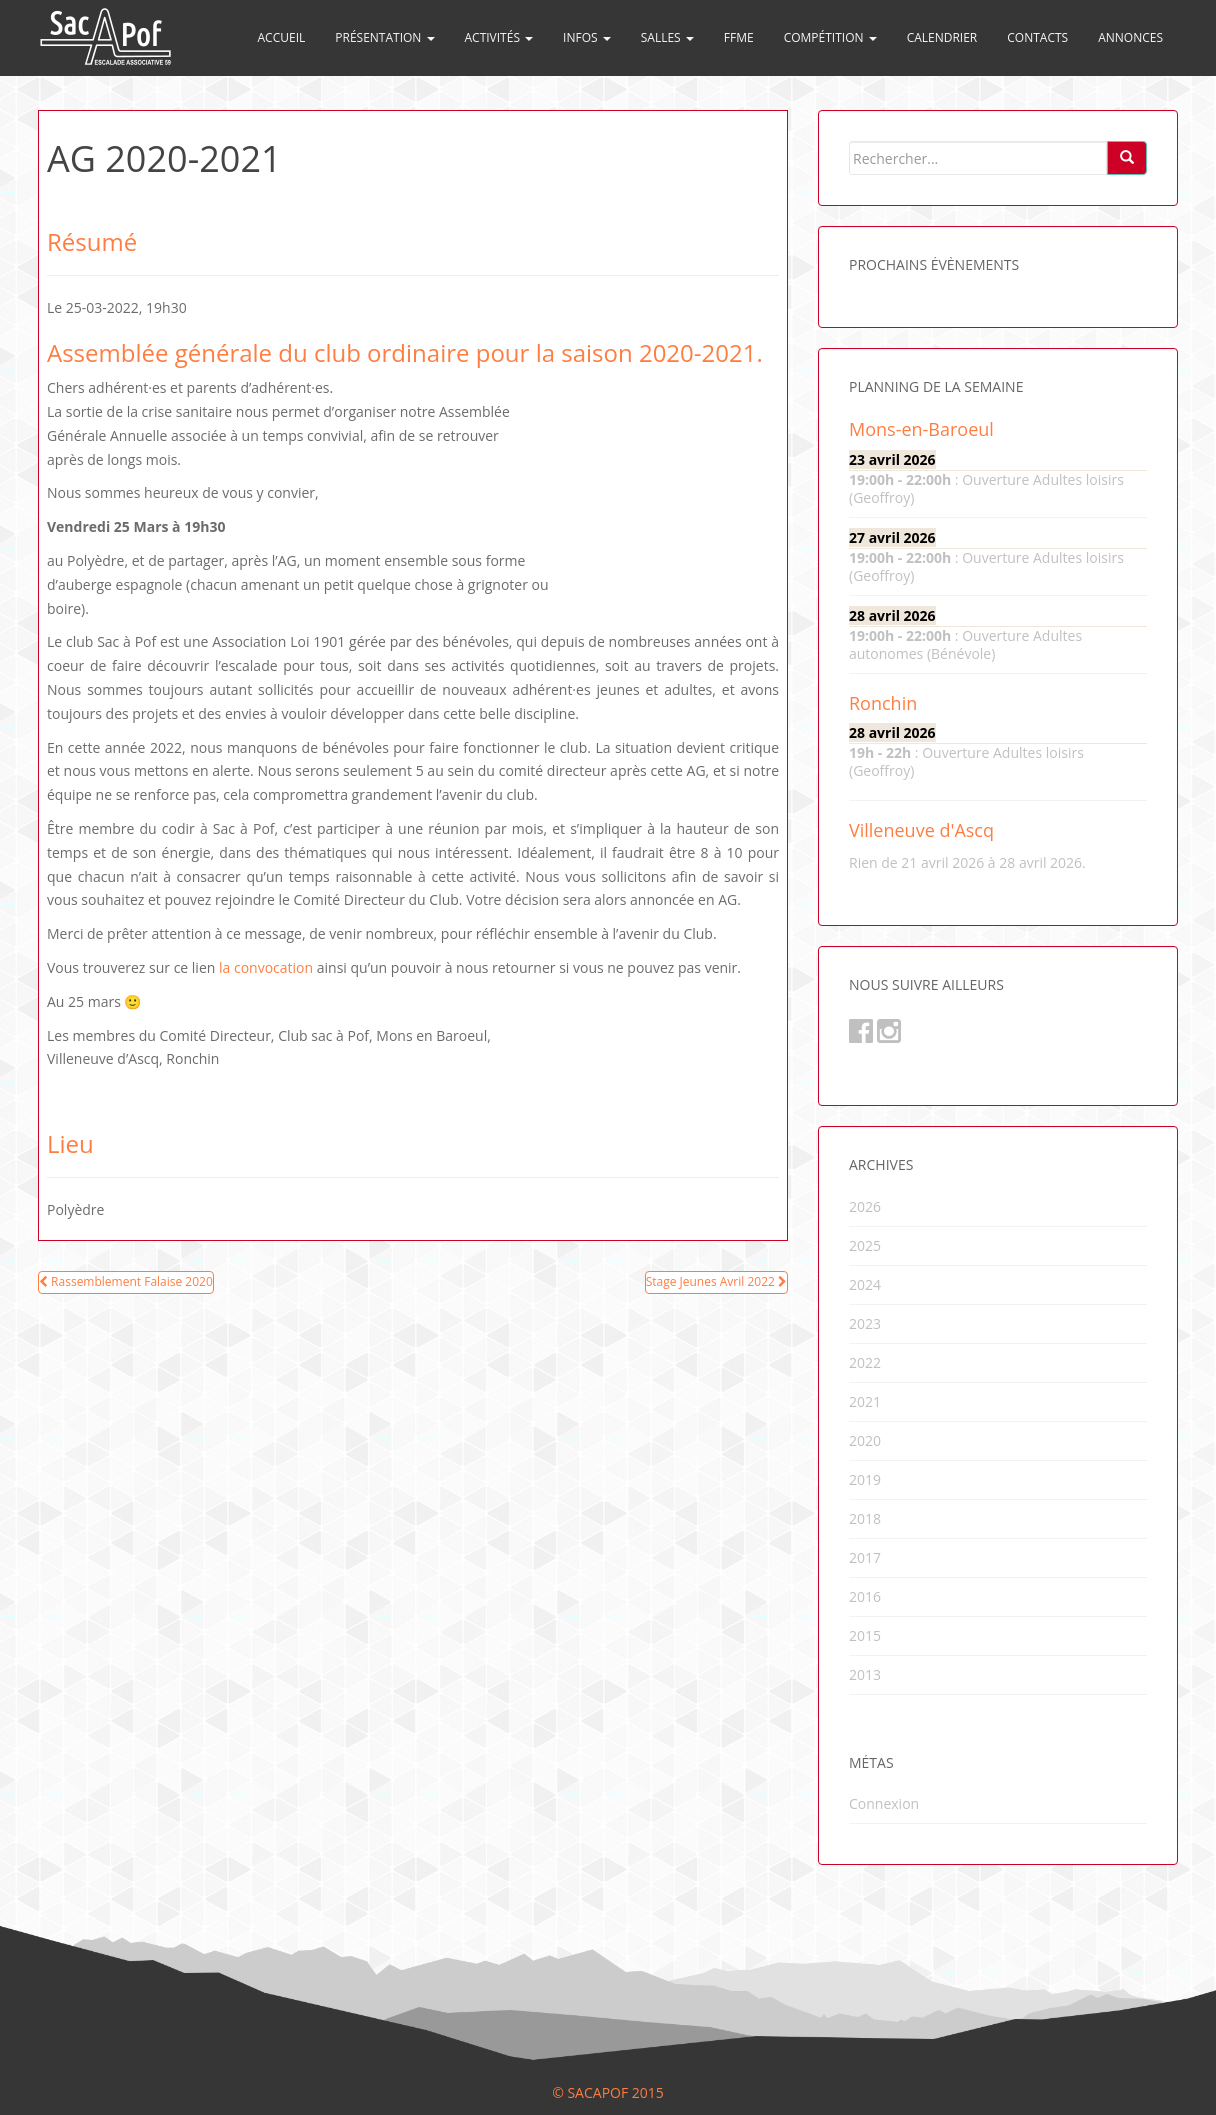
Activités (499, 37)
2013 (865, 1674)
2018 (865, 1518)
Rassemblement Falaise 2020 (126, 1281)
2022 (865, 1362)
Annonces (1130, 37)
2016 (865, 1596)
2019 (865, 1479)
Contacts (1037, 37)
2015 (865, 1635)
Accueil (282, 37)
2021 (865, 1401)
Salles (667, 37)
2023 (865, 1323)
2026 (865, 1206)
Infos (587, 37)
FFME (739, 37)
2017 (865, 1557)
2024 (865, 1284)
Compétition (830, 37)
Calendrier (942, 37)
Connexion (884, 1803)
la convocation (266, 967)
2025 (865, 1245)
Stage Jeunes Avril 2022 (716, 1281)
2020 (865, 1440)
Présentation (384, 37)
